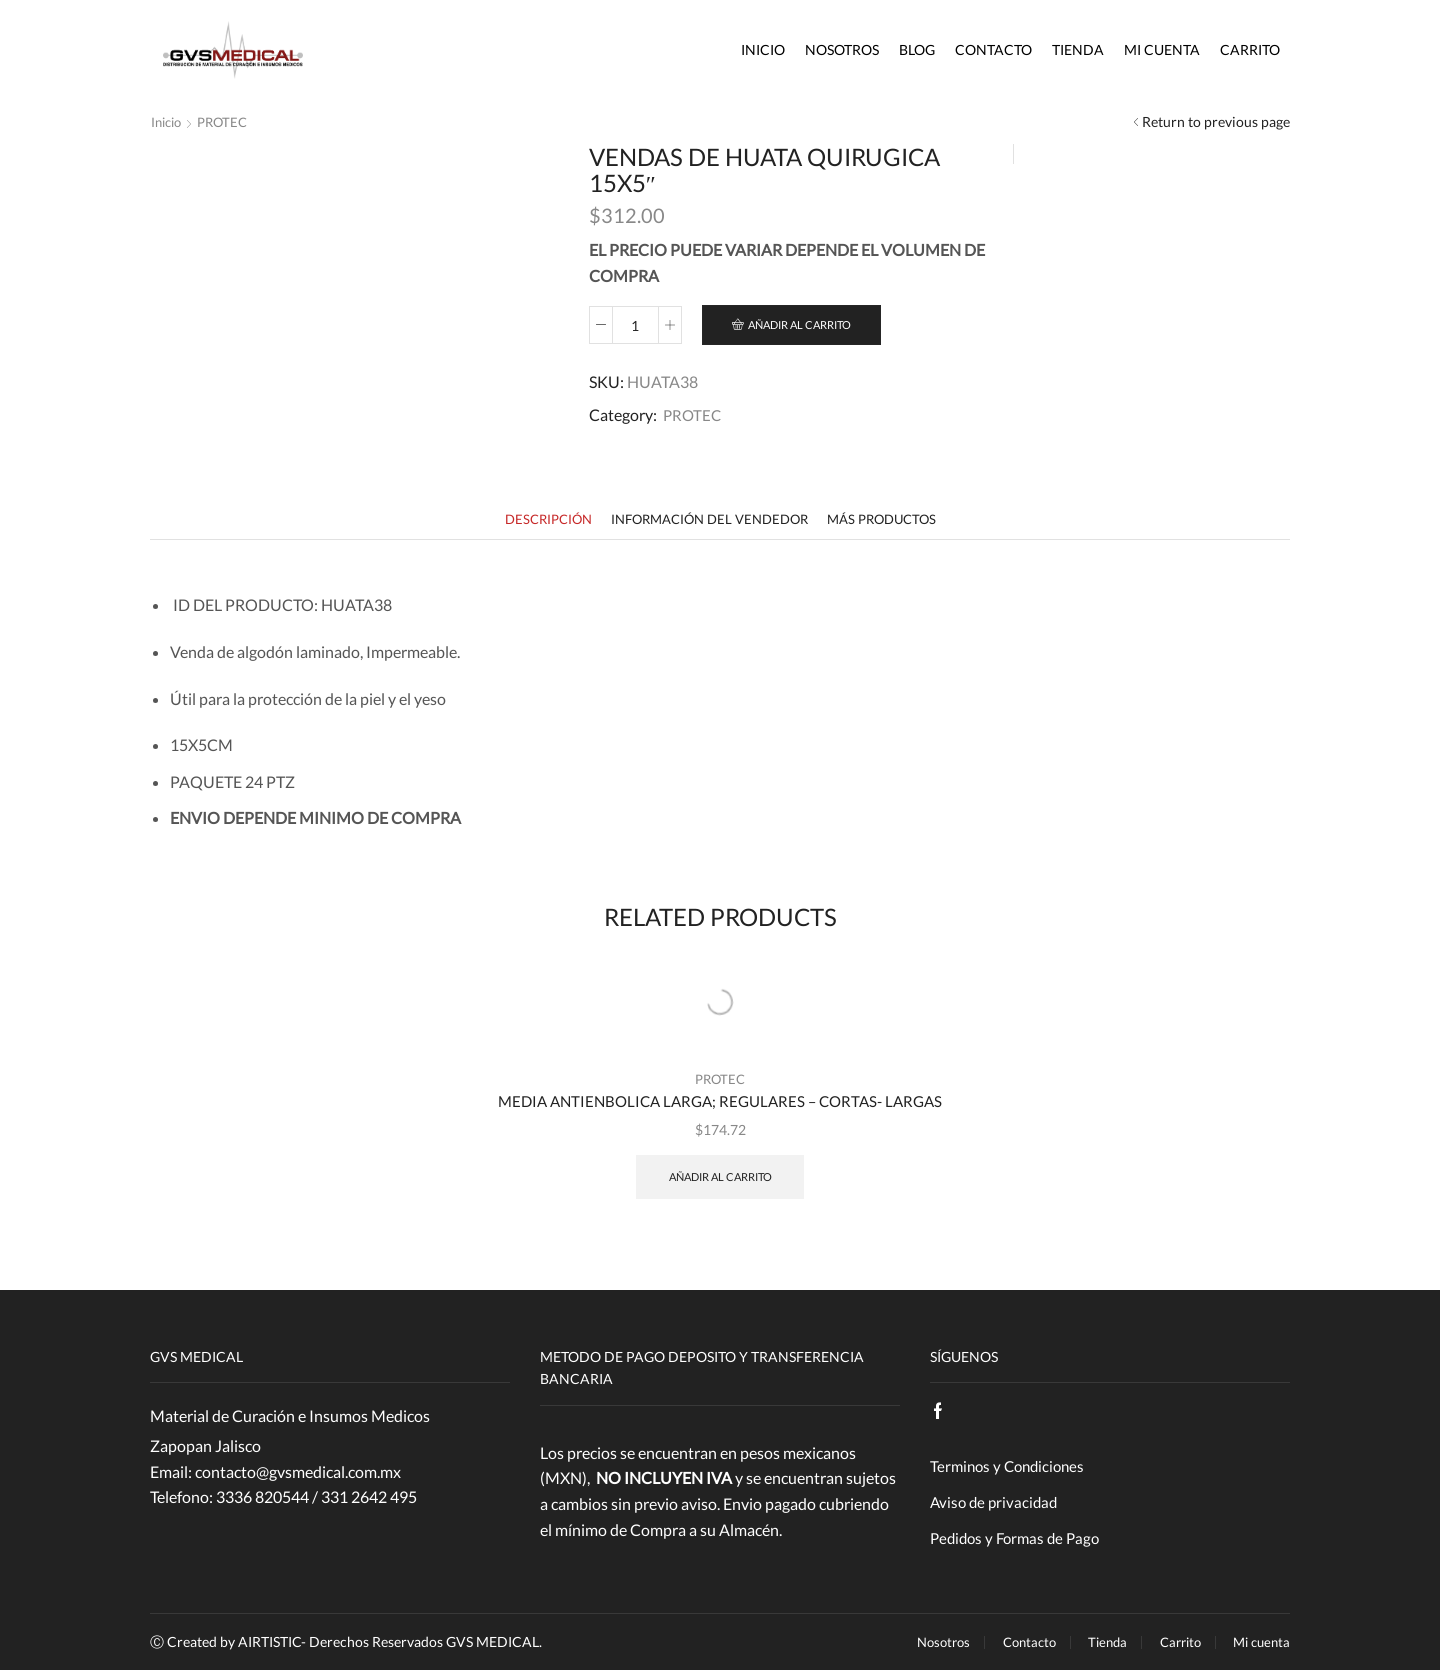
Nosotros (842, 49)
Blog (917, 49)
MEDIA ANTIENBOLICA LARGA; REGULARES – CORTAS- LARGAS (720, 1102)
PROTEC (229, 121)
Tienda (1078, 49)
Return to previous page (1216, 121)
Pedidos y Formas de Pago (1019, 1544)
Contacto (993, 49)
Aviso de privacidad (996, 1507)
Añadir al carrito (809, 325)
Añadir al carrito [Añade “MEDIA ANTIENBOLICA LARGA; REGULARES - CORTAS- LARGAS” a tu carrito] (720, 1179)
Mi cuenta (1162, 49)
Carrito (1250, 49)
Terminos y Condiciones (1011, 1469)
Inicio (763, 49)
